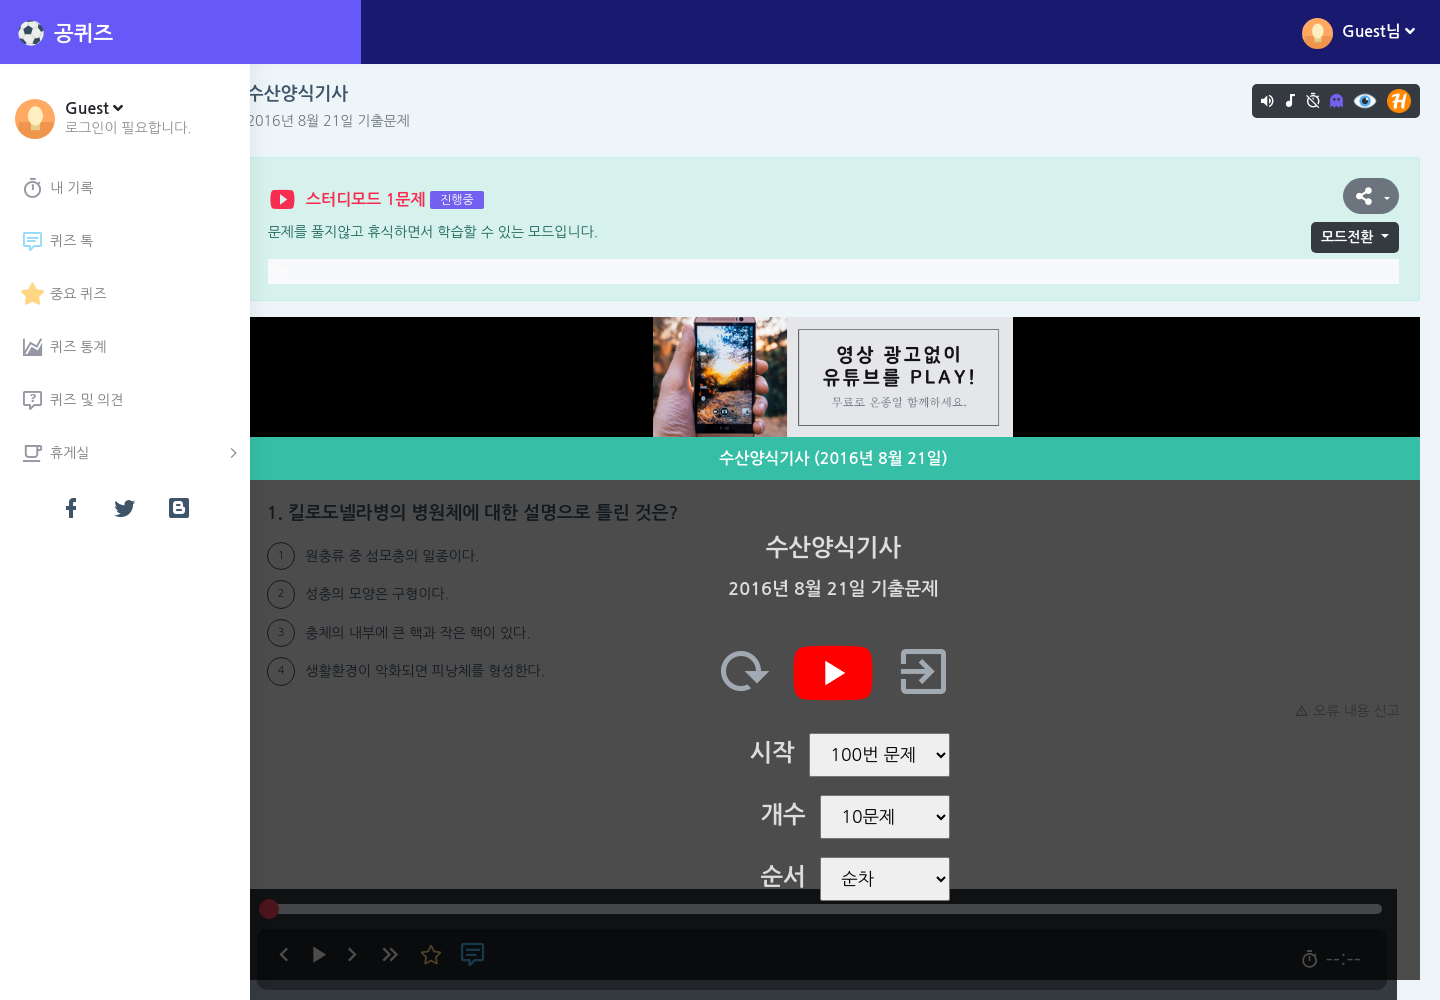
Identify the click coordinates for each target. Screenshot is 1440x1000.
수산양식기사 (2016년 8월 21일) (845, 458)
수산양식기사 (321, 94)
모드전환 (1347, 237)
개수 (794, 815)
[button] (128, 117)
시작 (783, 753)
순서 (794, 877)
